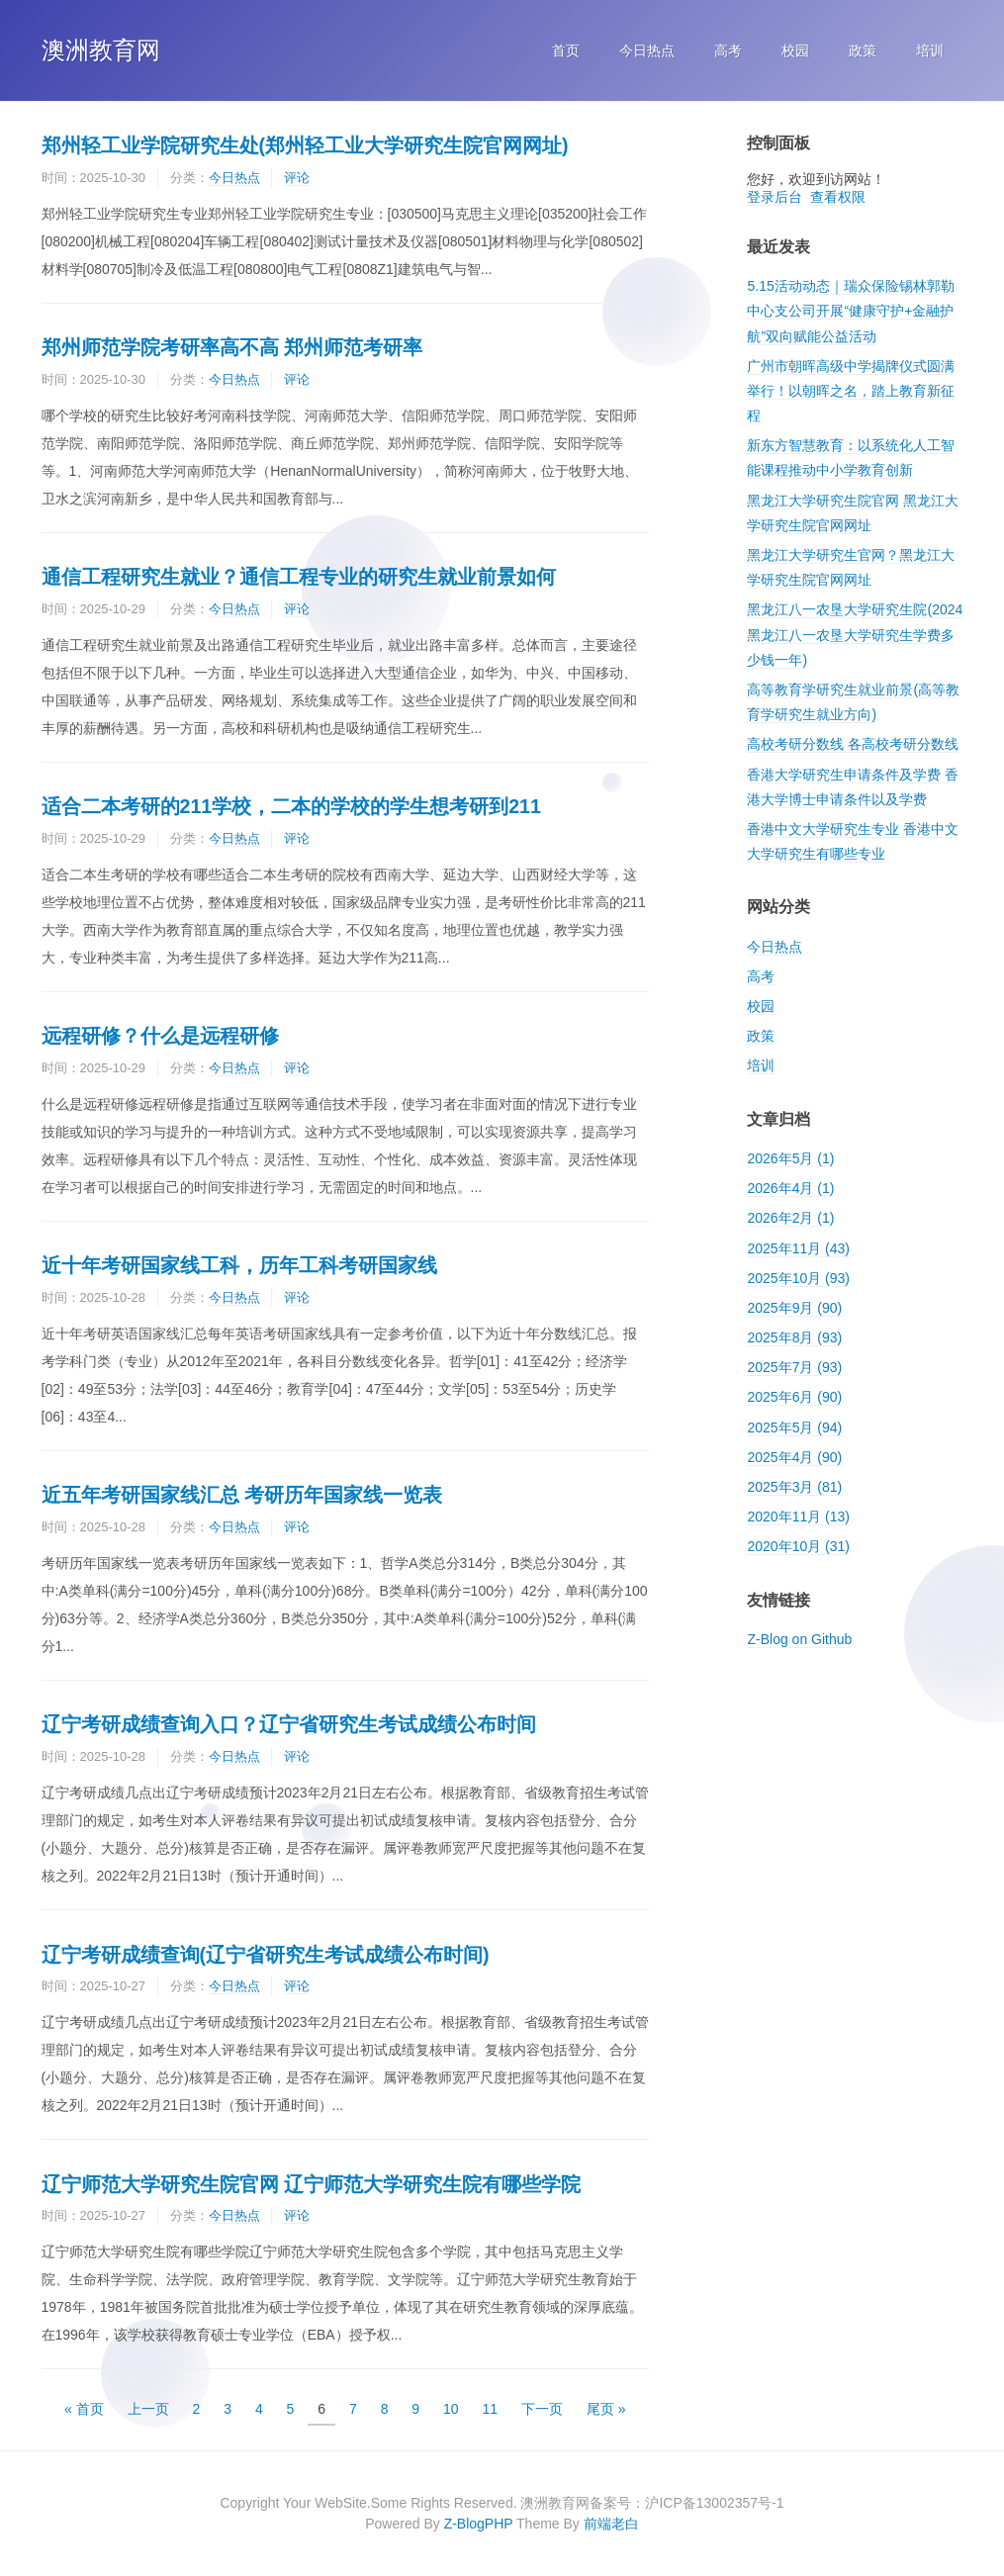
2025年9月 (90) (794, 1308)
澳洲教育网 (101, 50)
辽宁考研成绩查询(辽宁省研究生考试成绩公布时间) (266, 1955)
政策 (862, 50)
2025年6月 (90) (794, 1397)
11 (491, 2409)
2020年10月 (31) (798, 1546)
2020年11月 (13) (798, 1516)
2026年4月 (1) (790, 1188)
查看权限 (838, 197)
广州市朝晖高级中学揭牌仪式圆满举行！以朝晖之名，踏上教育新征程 (851, 390)
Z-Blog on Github (799, 1639)
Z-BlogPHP (478, 2523)
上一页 (148, 2409)
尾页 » (606, 2409)
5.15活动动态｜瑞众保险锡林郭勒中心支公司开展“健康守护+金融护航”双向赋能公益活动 (850, 310)
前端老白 (611, 2523)
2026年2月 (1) (790, 1218)
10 (451, 2409)
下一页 (542, 2409)
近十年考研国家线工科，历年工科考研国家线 (239, 1265)
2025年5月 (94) (794, 1427)
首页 (566, 50)
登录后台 (774, 197)
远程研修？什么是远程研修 (160, 1036)
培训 (930, 50)
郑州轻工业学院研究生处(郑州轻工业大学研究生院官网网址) (305, 145)
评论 (297, 177)
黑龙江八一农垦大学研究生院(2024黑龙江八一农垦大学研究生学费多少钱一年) (854, 634)
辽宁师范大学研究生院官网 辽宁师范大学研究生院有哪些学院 (311, 2184)
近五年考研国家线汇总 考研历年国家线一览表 (242, 1495)
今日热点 (647, 50)
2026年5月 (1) (790, 1158)
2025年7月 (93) (794, 1367)
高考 (728, 50)
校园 (795, 50)
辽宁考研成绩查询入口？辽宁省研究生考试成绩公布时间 (289, 1724)
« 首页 (84, 2409)
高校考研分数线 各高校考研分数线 (852, 744)
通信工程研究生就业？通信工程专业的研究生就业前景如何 (299, 577)
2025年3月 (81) (794, 1487)
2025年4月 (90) (794, 1457)
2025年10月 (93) (798, 1278)
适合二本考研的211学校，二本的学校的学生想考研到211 (291, 806)
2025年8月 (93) (794, 1337)
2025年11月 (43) (798, 1248)
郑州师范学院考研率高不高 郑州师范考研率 (232, 347)
